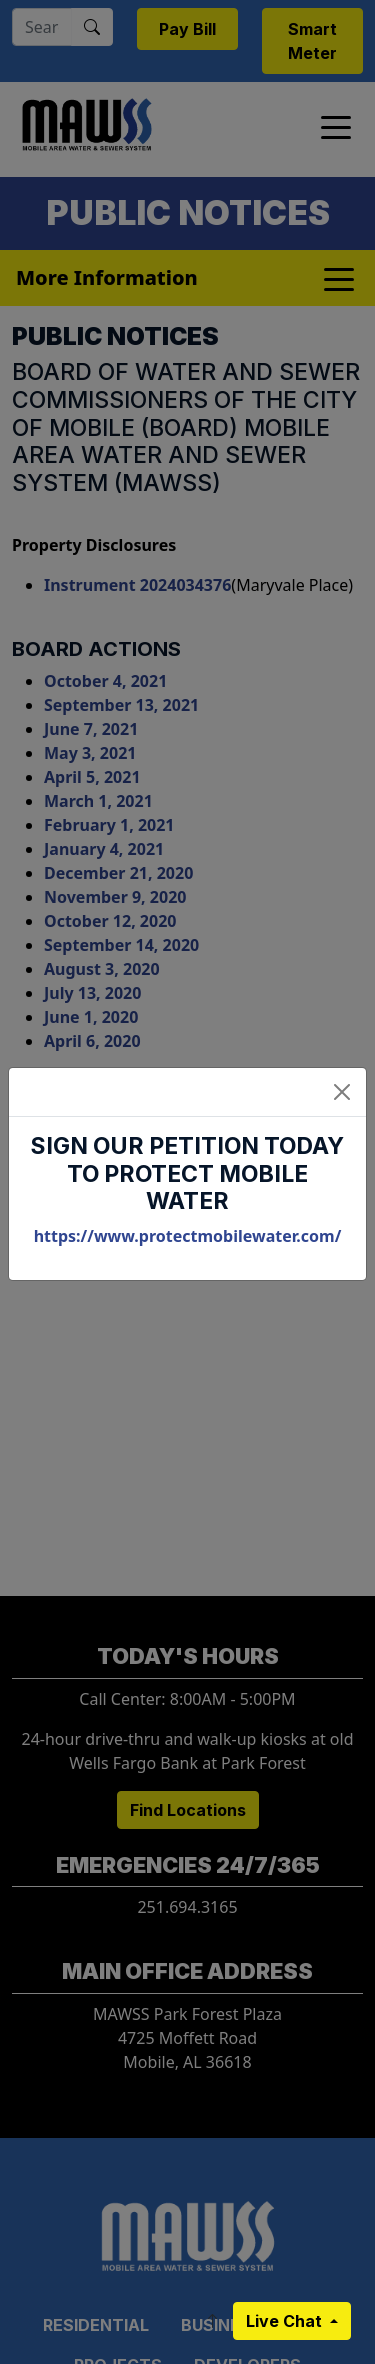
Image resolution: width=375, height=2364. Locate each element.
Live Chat (286, 2321)
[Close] (342, 1092)
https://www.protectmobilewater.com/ (188, 1236)
